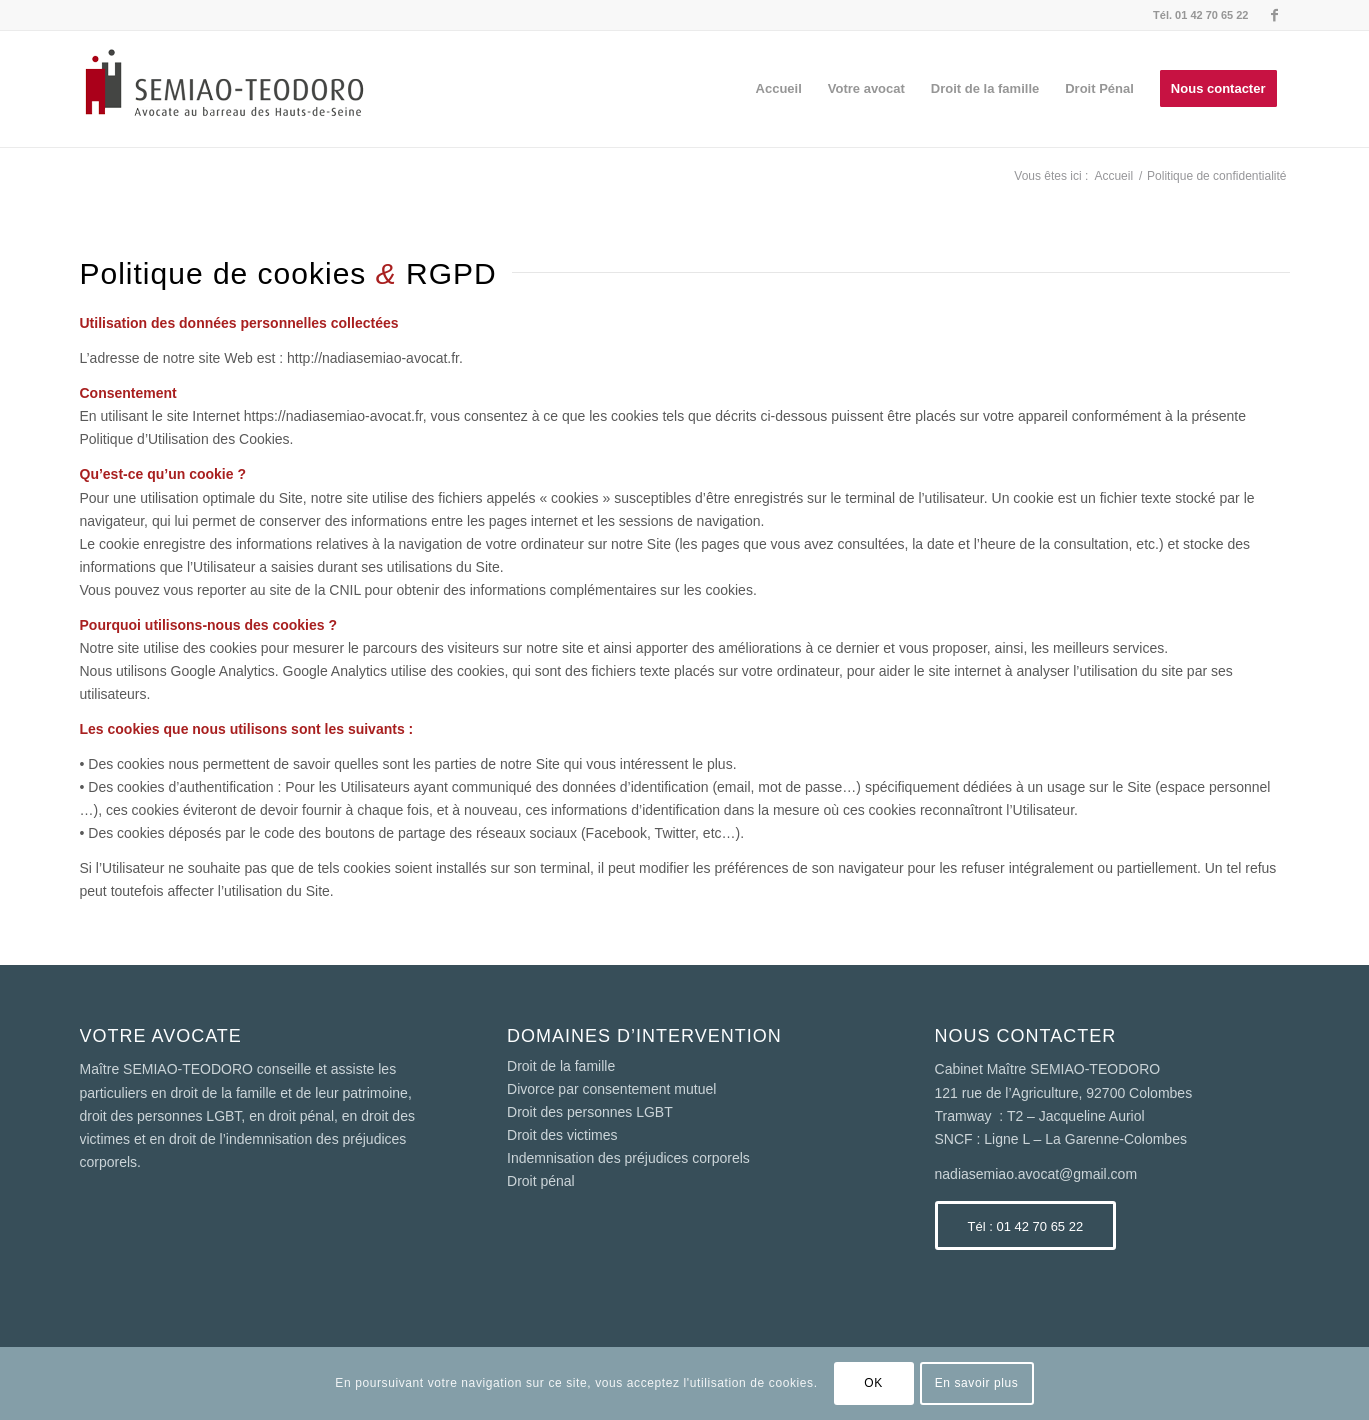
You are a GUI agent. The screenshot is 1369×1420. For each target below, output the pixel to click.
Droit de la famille (561, 1066)
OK (873, 1383)
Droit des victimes (562, 1135)
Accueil (1113, 176)
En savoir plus (977, 1383)
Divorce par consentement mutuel (611, 1089)
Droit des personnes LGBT (590, 1112)
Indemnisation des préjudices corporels (628, 1158)
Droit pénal (541, 1181)
